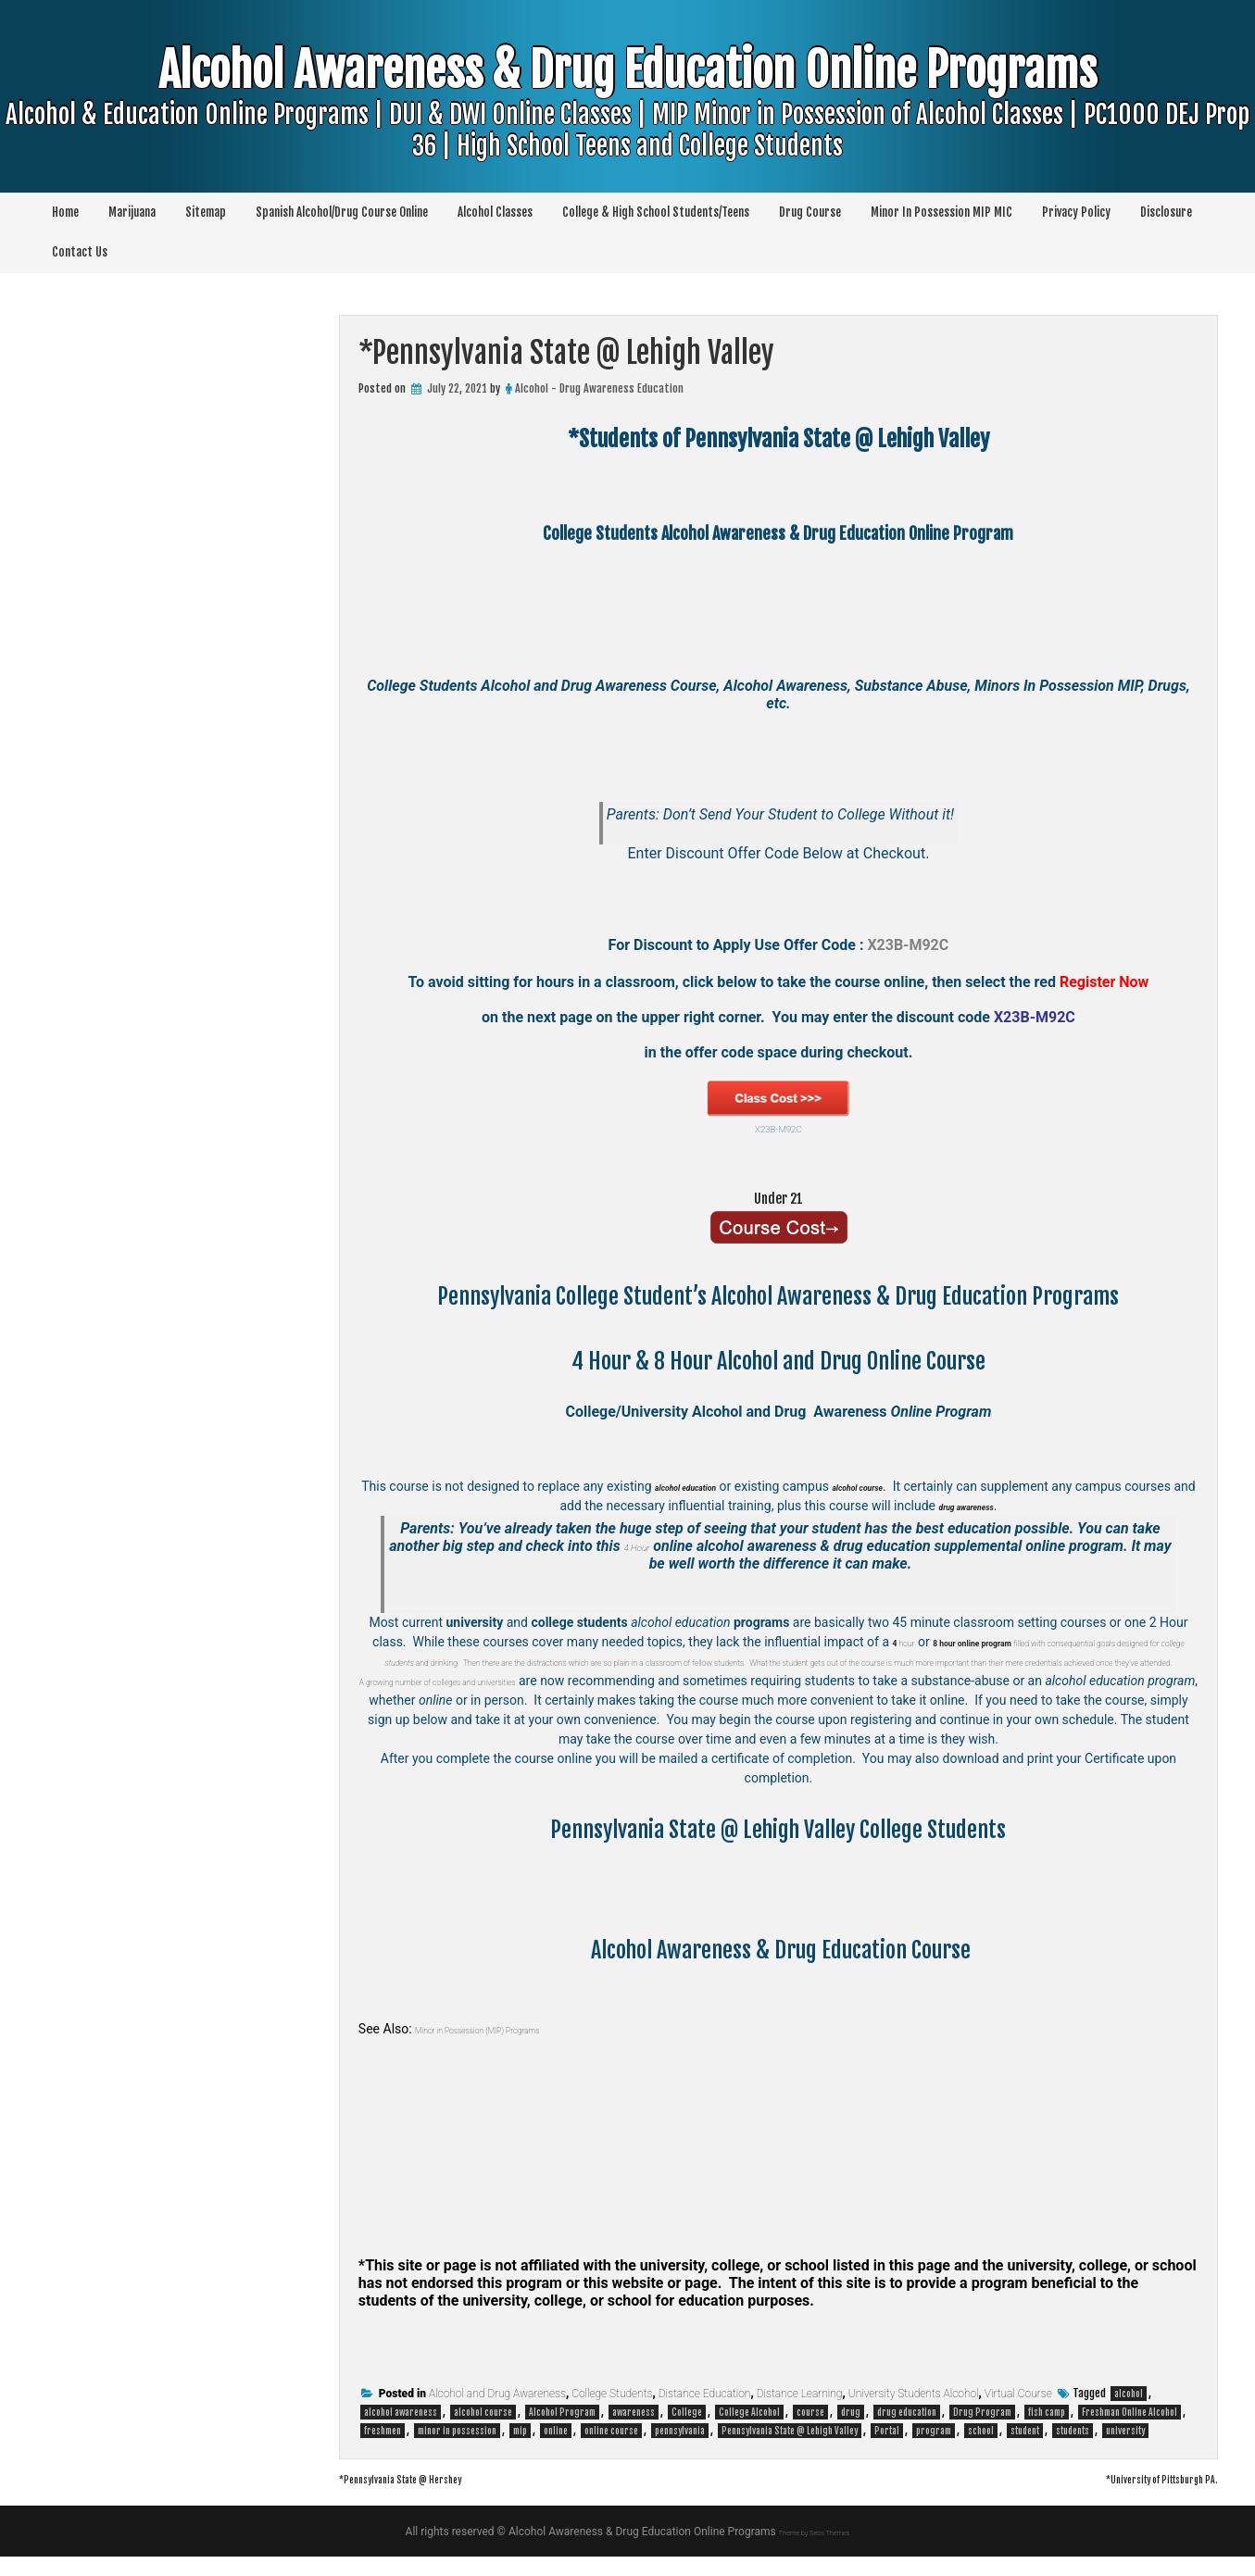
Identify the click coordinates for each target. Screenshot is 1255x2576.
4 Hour (651, 1546)
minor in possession (457, 2450)
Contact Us (79, 251)
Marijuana (132, 212)
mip (520, 2450)
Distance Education (705, 2413)
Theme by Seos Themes (814, 2551)
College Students (611, 2413)
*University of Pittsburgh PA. (1130, 2497)
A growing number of (425, 1700)
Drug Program (982, 2431)
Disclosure (1166, 212)
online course (611, 2450)
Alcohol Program (562, 2431)
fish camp (1046, 2431)
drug (850, 2431)
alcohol (1128, 2413)
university (1125, 2450)
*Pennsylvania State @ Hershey (435, 2497)
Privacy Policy (1076, 212)
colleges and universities (553, 1700)
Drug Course (810, 212)
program (933, 2450)
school (981, 2450)
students (1072, 2450)
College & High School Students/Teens (655, 212)
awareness (633, 2431)
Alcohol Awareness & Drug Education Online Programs (628, 136)
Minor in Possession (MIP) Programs (517, 2048)
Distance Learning (800, 2413)
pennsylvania (680, 2450)
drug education (906, 2431)
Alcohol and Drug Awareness (497, 2413)
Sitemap (205, 212)
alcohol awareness (400, 2431)
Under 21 (778, 1195)
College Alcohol (749, 2431)
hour (897, 1641)
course (810, 2431)
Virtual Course (1018, 2413)
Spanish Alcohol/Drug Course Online (342, 212)
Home (65, 212)
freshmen (382, 2450)
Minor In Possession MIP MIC (941, 212)
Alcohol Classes (495, 212)
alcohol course (483, 2431)
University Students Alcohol (913, 2413)
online (556, 2450)
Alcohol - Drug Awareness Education (599, 388)
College (686, 2431)
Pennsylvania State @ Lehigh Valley (790, 2450)
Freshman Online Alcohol (1129, 2431)
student (1024, 2450)
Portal (886, 2450)
